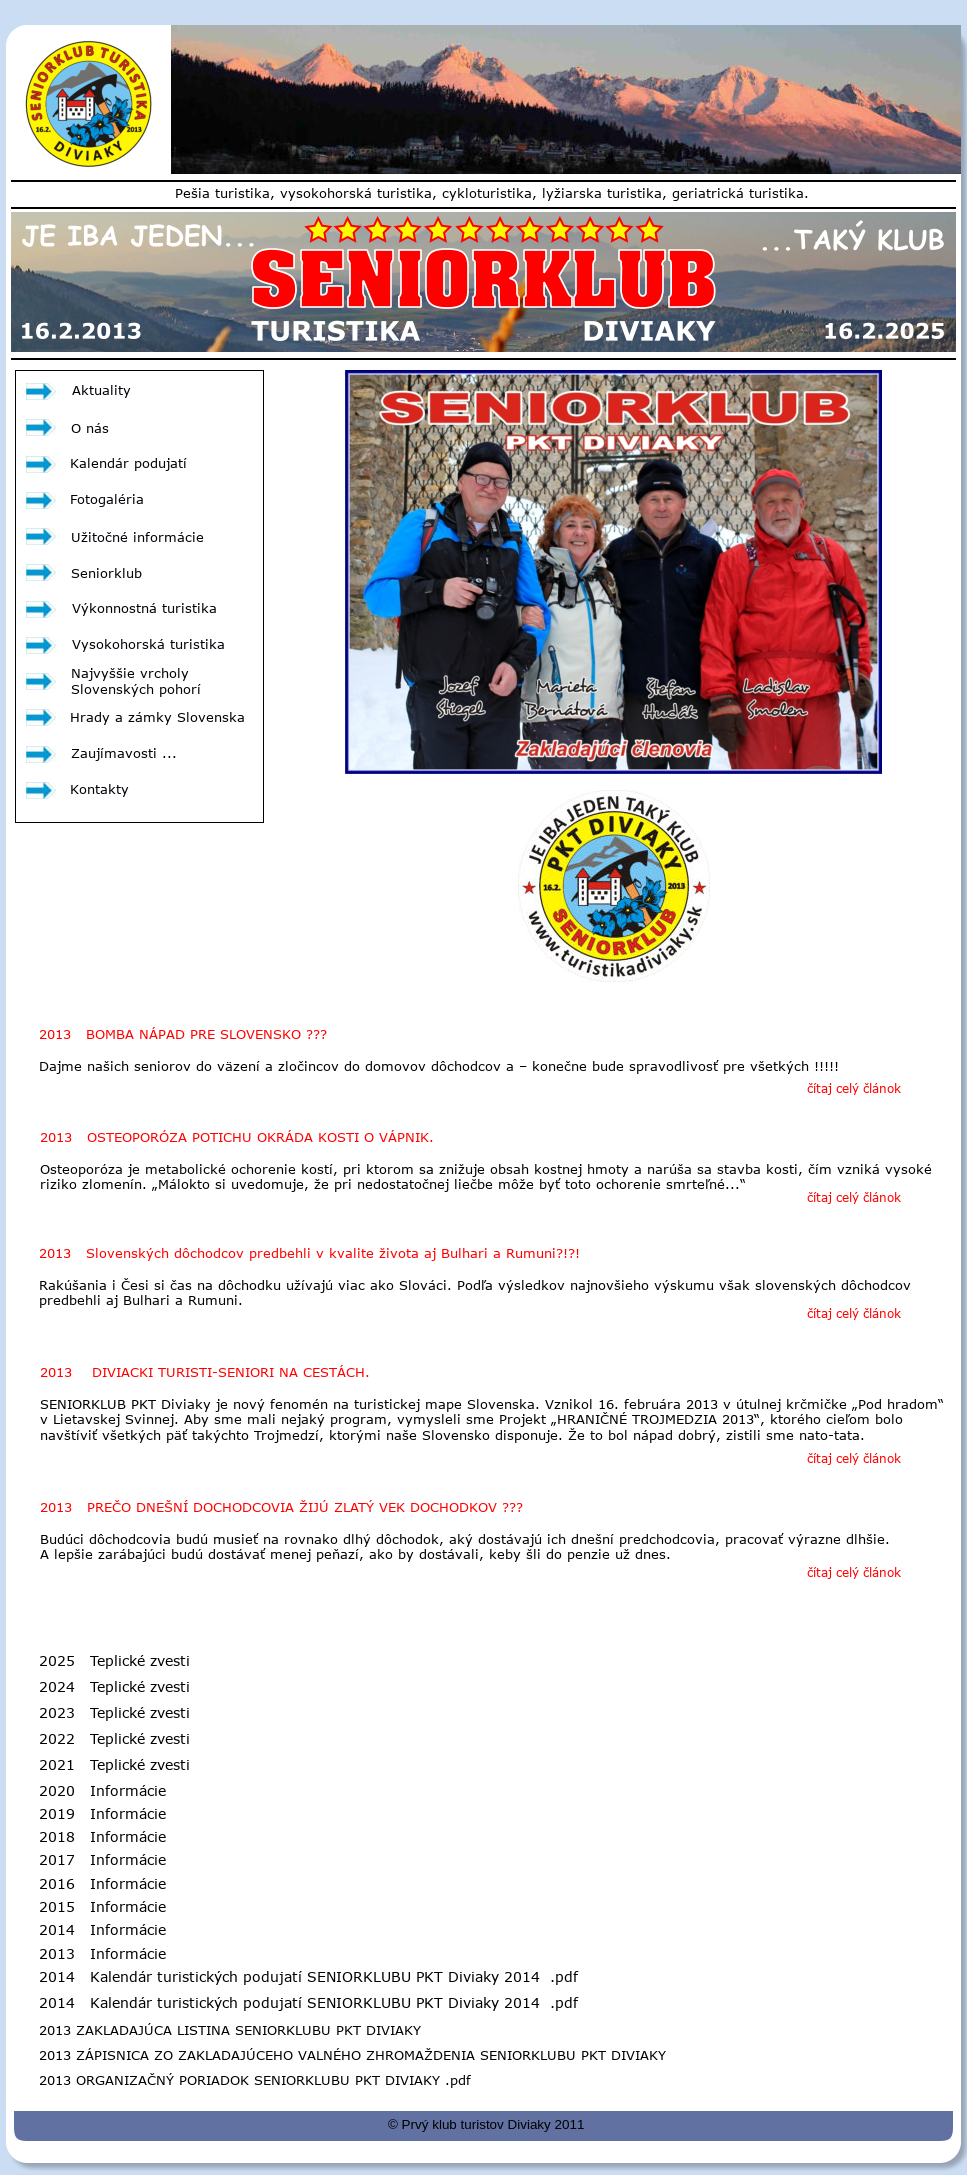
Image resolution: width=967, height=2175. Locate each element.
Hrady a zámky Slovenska (157, 717)
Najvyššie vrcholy (132, 673)
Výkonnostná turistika (144, 608)
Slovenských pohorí (136, 689)
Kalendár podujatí (128, 463)
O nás (90, 428)
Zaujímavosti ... (124, 753)
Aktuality (101, 390)
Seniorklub (106, 573)
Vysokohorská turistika (148, 644)
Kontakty (99, 789)
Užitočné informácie (137, 537)
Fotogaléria (107, 499)
